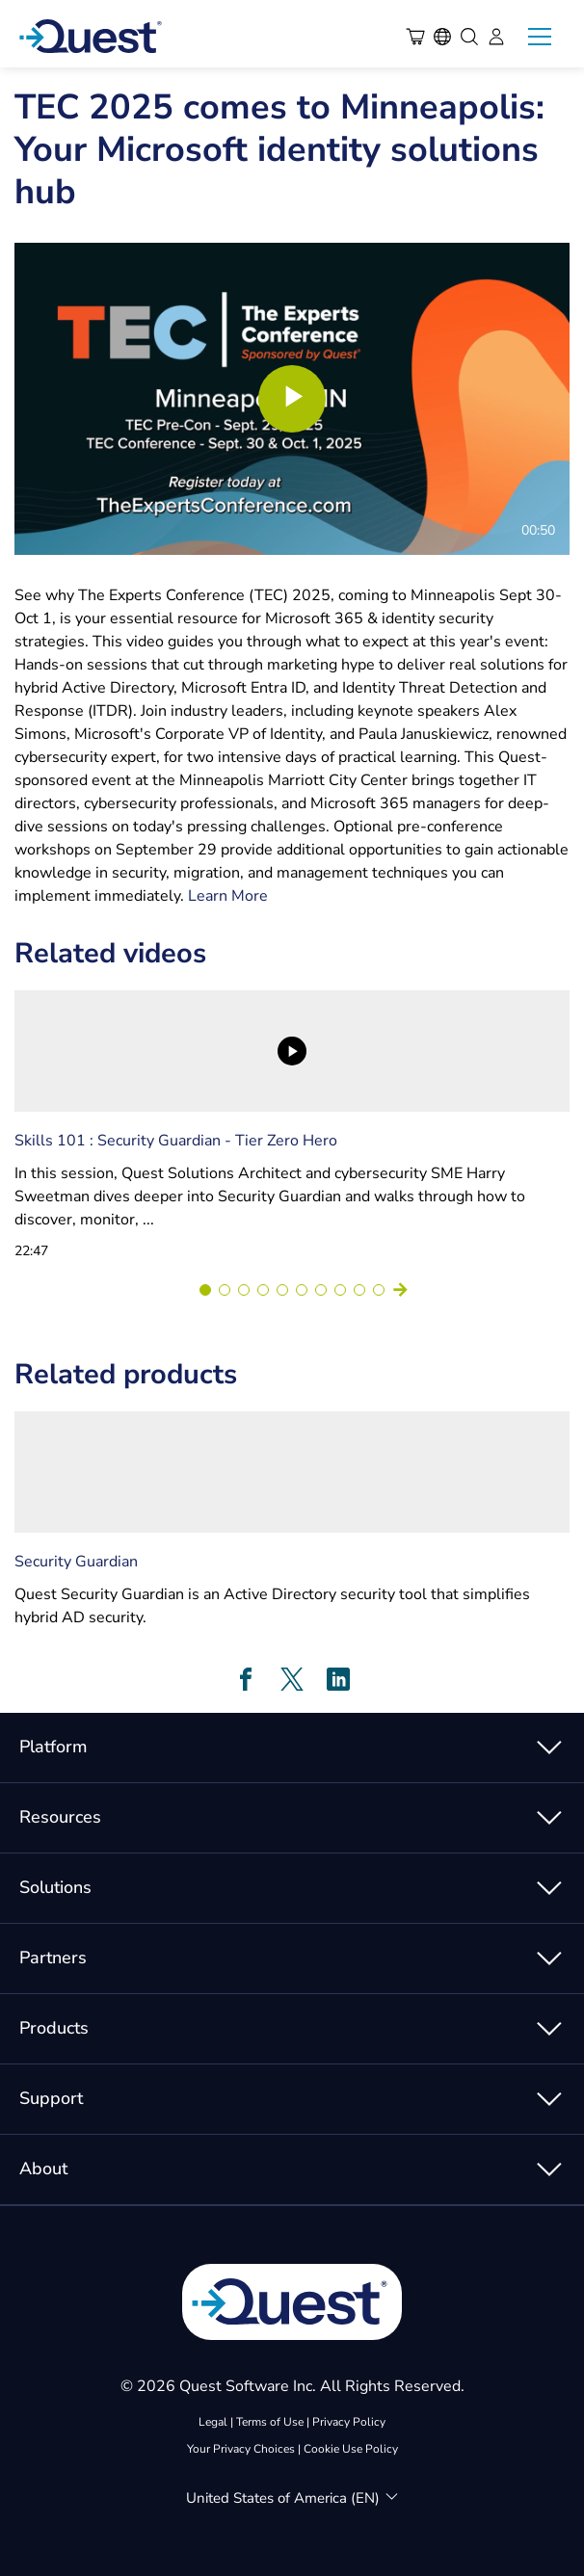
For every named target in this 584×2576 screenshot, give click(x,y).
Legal (213, 2422)
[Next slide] (399, 1290)
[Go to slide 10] (379, 1290)
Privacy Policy (348, 2422)
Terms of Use (270, 2422)
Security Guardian (76, 1561)
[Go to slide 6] (301, 1290)
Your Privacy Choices (241, 2449)
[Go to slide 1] (205, 1290)
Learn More (228, 896)
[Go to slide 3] (244, 1290)
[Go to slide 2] (224, 1290)
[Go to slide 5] (282, 1290)
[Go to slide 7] (321, 1290)
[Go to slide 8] (340, 1290)
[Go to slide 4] (263, 1290)
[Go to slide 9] (359, 1290)
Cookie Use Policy (351, 2449)
